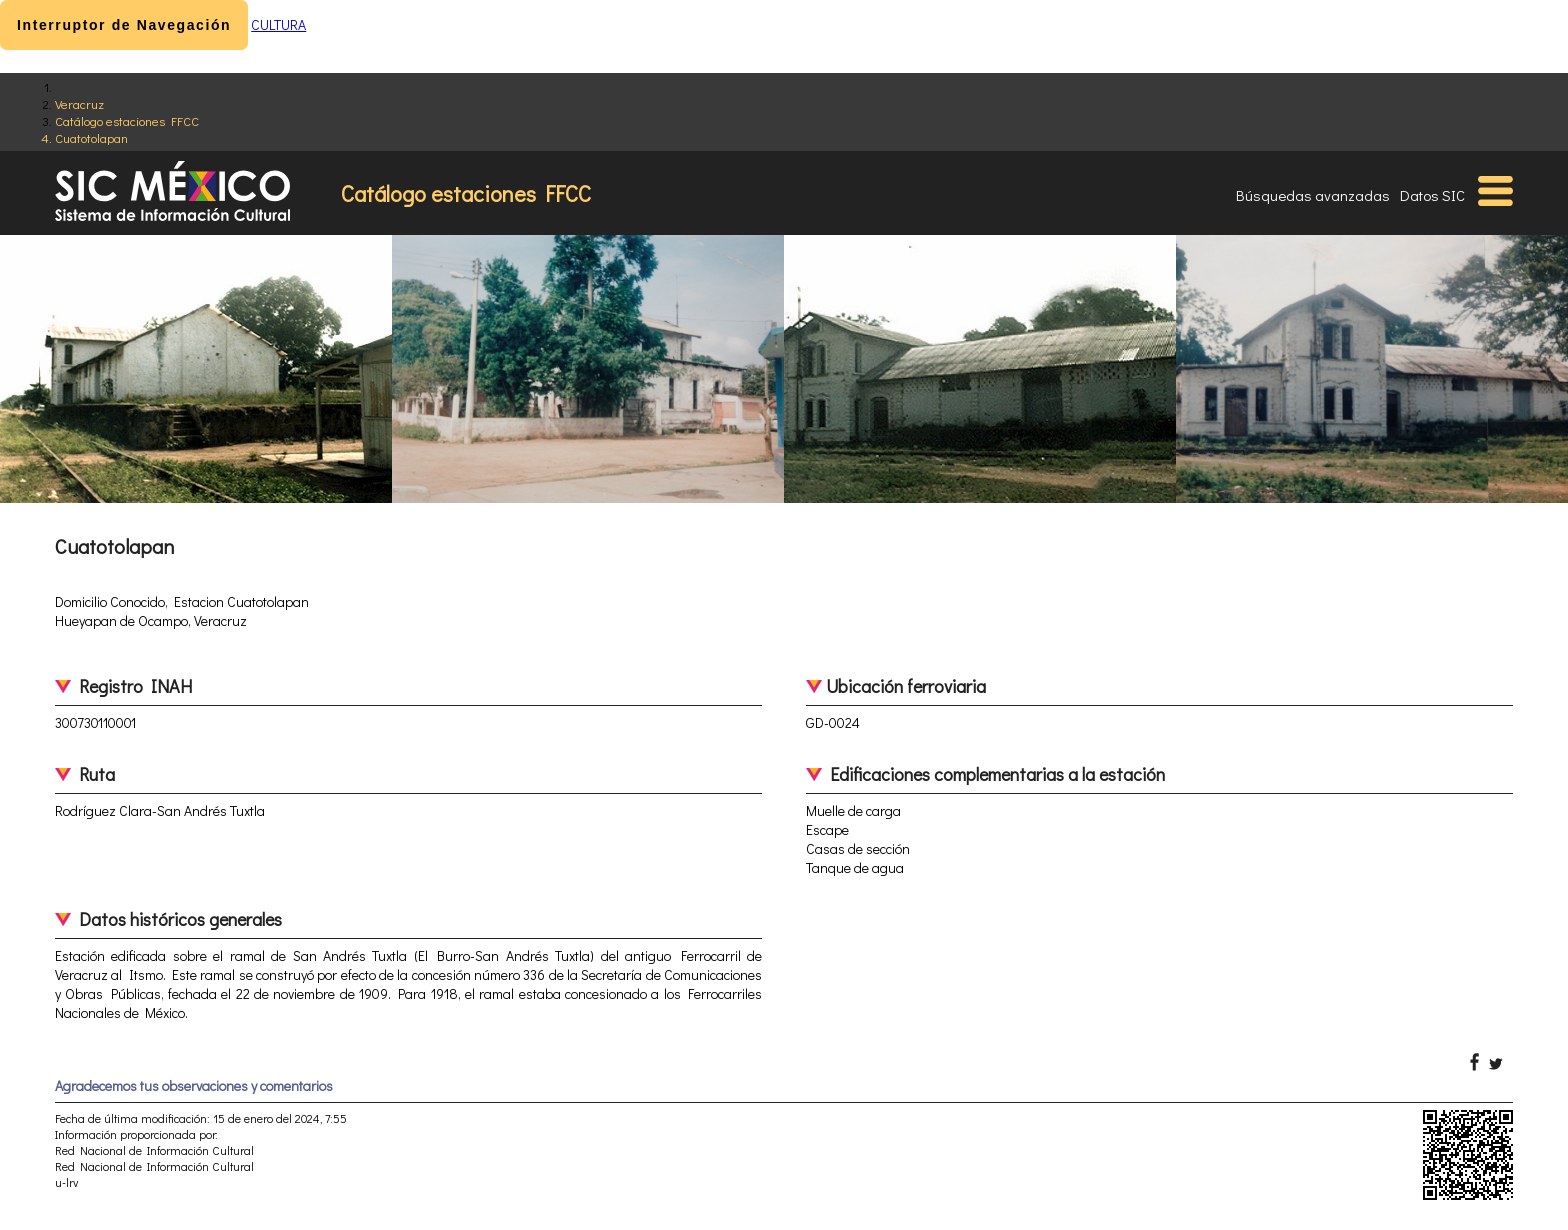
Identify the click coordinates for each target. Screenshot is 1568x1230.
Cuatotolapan (91, 137)
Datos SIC (1432, 195)
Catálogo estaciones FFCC (127, 120)
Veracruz (79, 103)
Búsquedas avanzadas (1313, 195)
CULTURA (278, 24)
